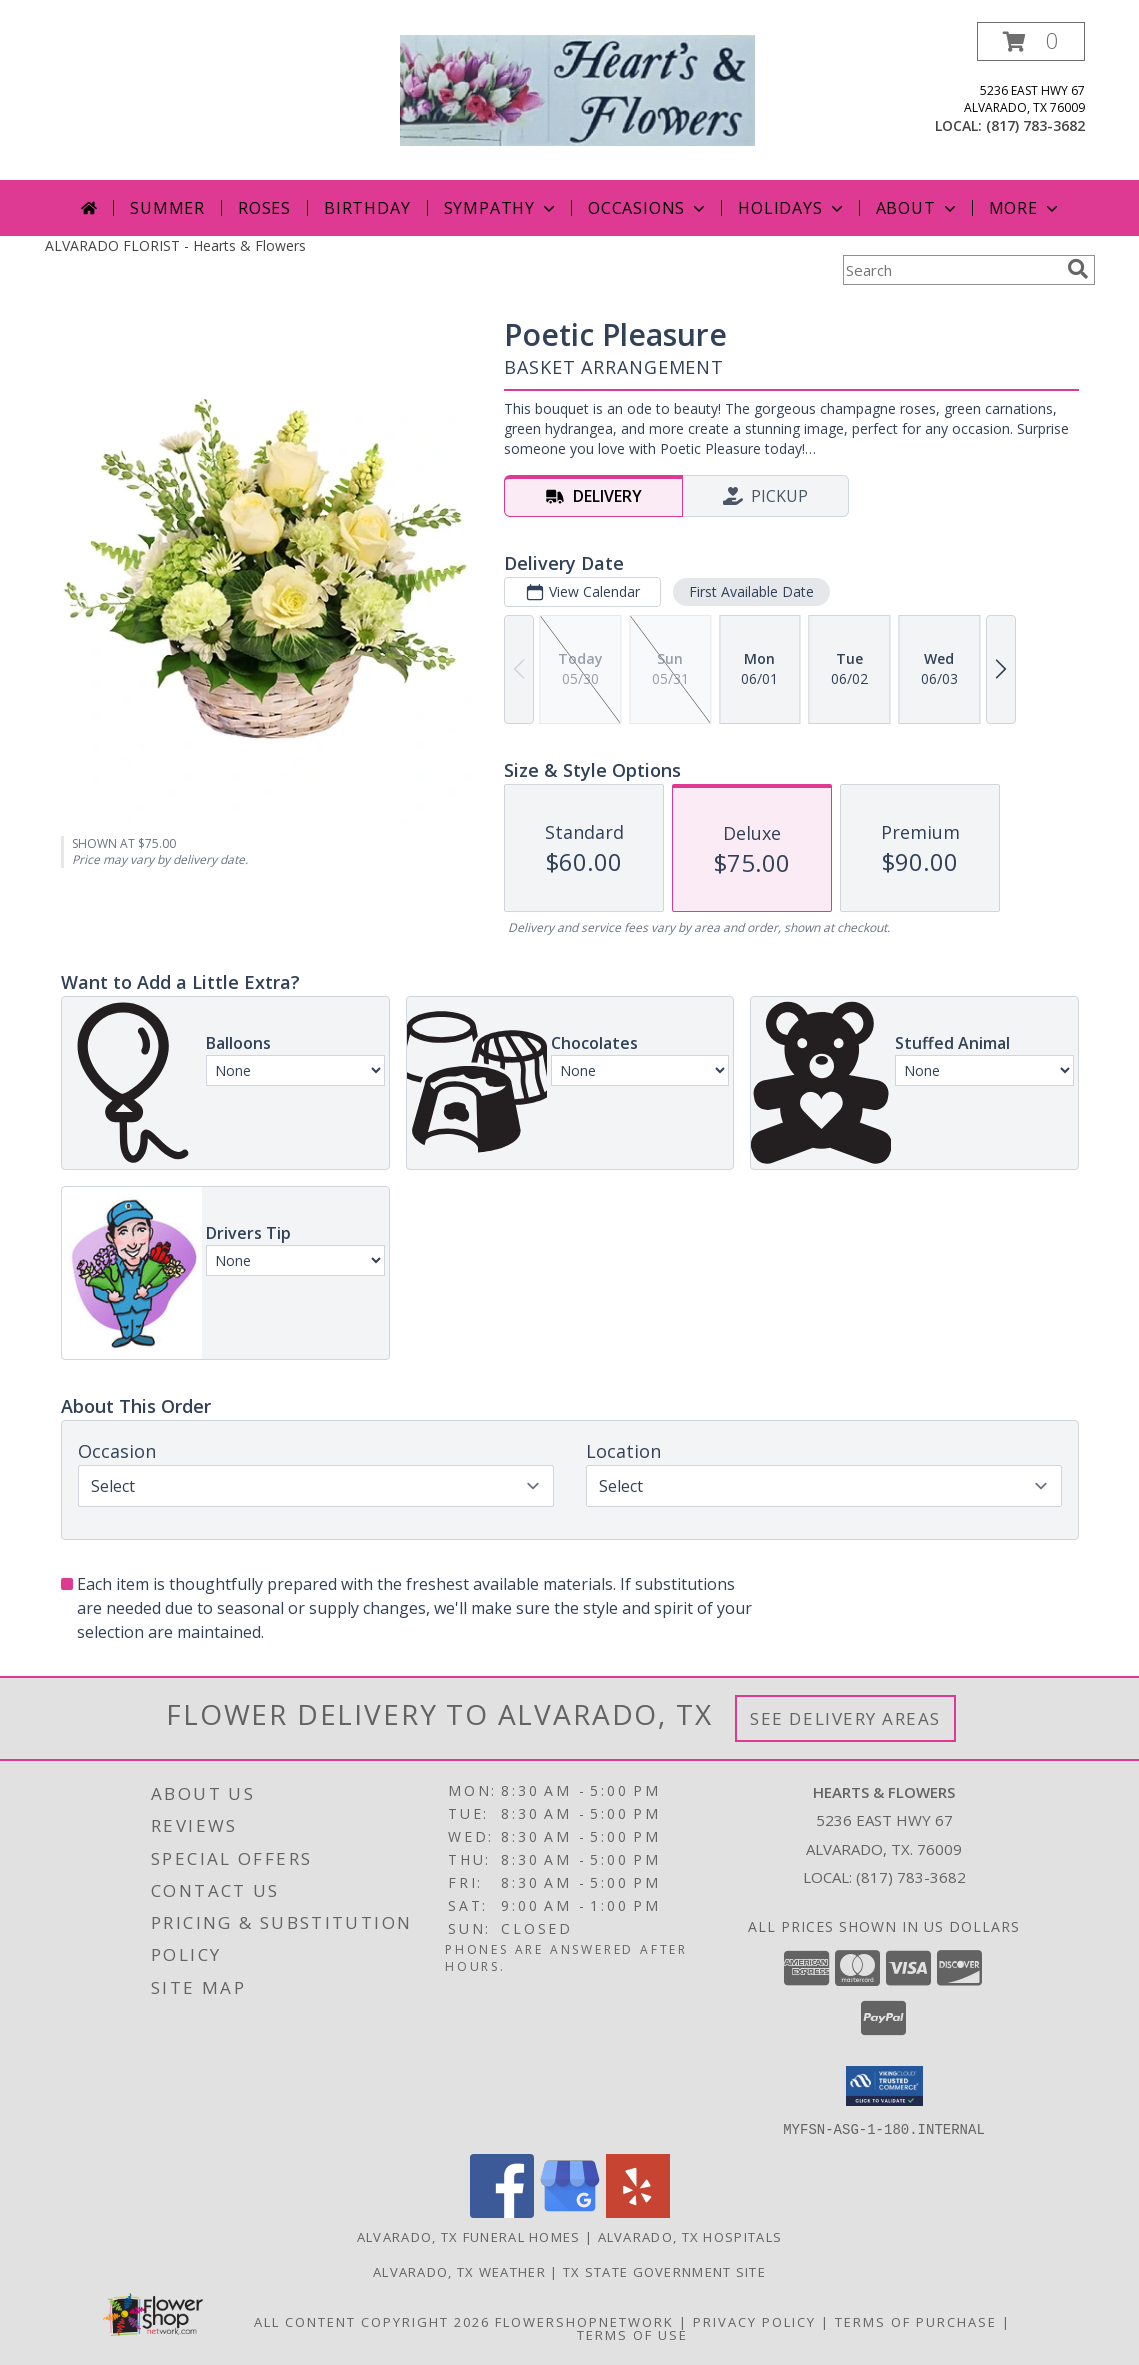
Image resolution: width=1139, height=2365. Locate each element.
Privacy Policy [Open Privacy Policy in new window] (754, 2321)
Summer (167, 208)
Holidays (792, 208)
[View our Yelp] (638, 2211)
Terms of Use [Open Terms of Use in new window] (632, 2334)
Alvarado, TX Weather (459, 2271)
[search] (1078, 269)
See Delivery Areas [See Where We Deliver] (845, 1718)
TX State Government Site (664, 2271)
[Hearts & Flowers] (577, 88)
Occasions (648, 208)
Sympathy (501, 208)
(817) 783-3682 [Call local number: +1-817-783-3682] (1035, 125)
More (1025, 208)
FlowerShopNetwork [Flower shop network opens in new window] (584, 2321)
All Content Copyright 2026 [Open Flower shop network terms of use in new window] (372, 2321)
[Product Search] (951, 270)
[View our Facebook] (502, 2211)
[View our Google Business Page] (570, 2211)
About (918, 208)
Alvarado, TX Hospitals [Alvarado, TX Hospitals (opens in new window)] (690, 2236)
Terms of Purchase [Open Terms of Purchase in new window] (916, 2321)
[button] (1031, 41)
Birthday (367, 208)
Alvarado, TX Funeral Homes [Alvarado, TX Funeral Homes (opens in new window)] (469, 2236)
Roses (264, 208)
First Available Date (750, 591)
